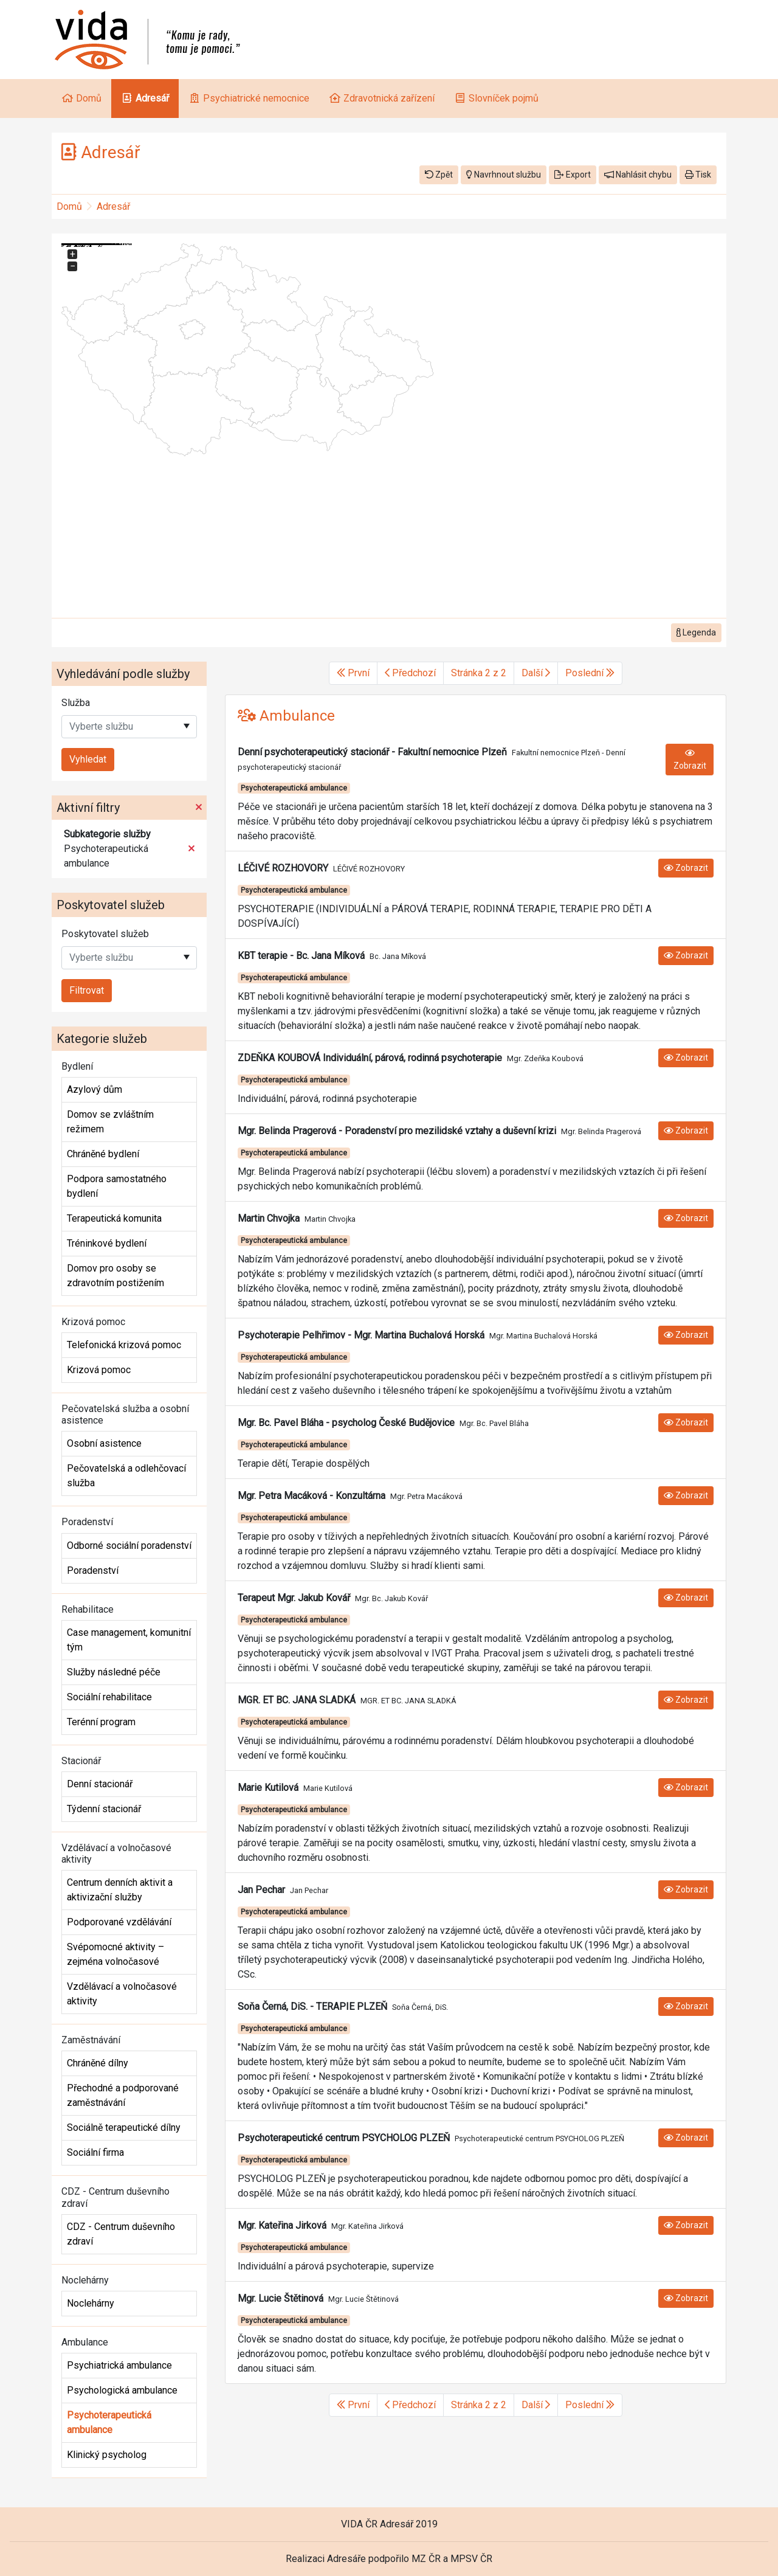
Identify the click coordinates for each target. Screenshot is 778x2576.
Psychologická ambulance (122, 2390)
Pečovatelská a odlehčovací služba (126, 1476)
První (353, 673)
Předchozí (410, 673)
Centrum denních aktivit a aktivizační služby (120, 1890)
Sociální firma (95, 2152)
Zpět (439, 174)
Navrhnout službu (503, 174)
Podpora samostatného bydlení (117, 1186)
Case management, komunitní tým (129, 1640)
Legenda (696, 632)
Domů (69, 206)
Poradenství (93, 1570)
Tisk (698, 174)
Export (572, 174)
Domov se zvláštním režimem (110, 1122)
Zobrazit (689, 759)
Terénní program (101, 1722)
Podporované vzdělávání (119, 1922)
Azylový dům (94, 1089)
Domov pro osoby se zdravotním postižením (115, 1275)
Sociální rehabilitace (109, 1697)
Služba (75, 702)
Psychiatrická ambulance (119, 2365)
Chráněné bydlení (103, 1154)
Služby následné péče (113, 1672)
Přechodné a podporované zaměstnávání (123, 2095)
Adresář (113, 206)
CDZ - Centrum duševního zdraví (121, 2234)
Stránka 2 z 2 (478, 673)
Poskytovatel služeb (105, 934)
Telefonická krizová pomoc (124, 1345)
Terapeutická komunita (114, 1218)
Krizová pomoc (99, 1370)
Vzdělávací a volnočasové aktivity (122, 1994)
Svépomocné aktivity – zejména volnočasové (115, 1954)
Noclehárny (90, 2303)
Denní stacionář (100, 1784)
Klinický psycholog (106, 2454)
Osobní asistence (104, 1443)
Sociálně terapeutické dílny (124, 2127)
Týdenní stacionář (104, 1809)
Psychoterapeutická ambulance (109, 2422)
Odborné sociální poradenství (129, 1545)
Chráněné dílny (97, 2063)
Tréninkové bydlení (106, 1243)
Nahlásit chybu (638, 174)
